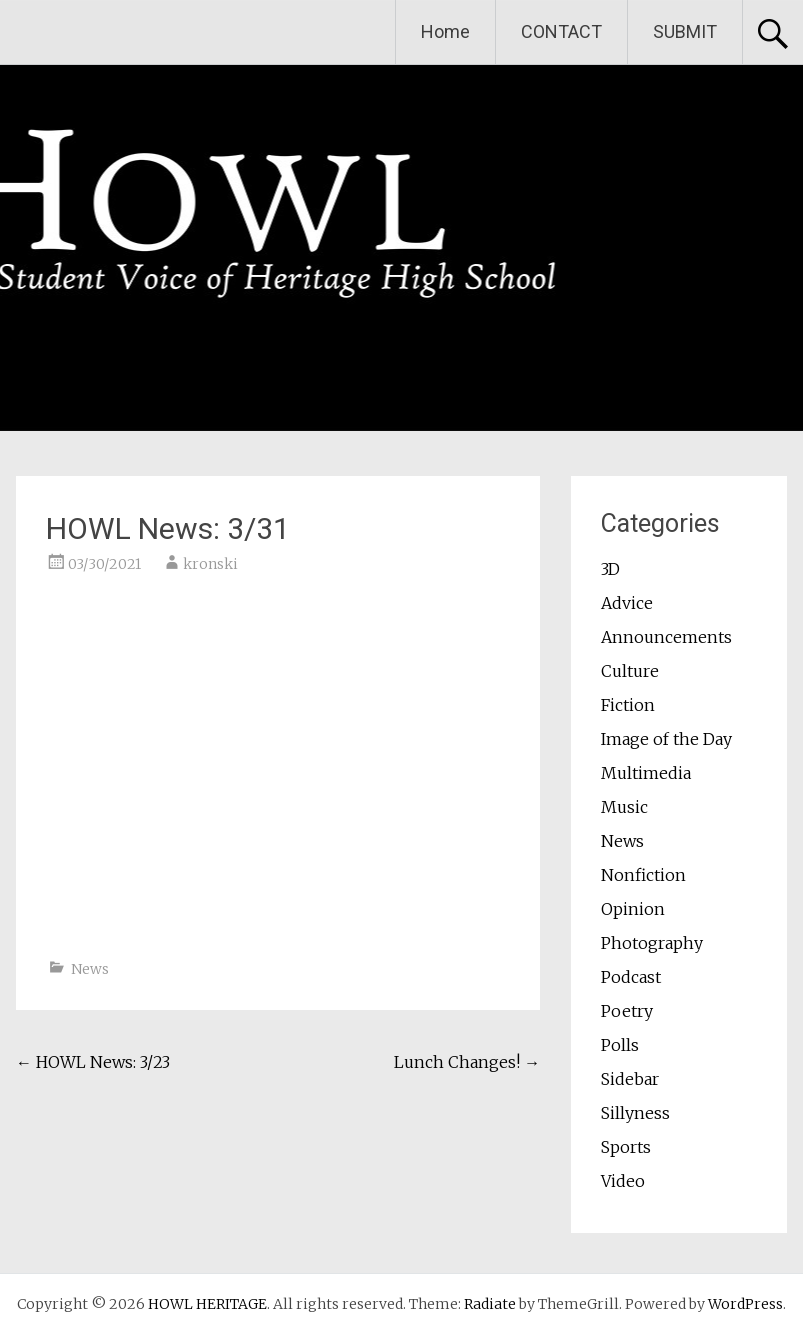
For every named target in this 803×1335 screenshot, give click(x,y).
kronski (210, 564)
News (90, 969)
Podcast (631, 977)
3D (610, 569)
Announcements (666, 637)
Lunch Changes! (467, 1062)
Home (445, 31)
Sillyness (635, 1113)
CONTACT (561, 31)
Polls (620, 1045)
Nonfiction (643, 875)
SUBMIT (685, 31)
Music (624, 807)
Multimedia (646, 773)
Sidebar (630, 1079)
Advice (627, 603)
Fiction (628, 705)
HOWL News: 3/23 (93, 1062)
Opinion (633, 909)
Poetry (627, 1011)
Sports (626, 1147)
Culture (630, 671)
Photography (652, 943)
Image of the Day (666, 739)
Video (623, 1181)
